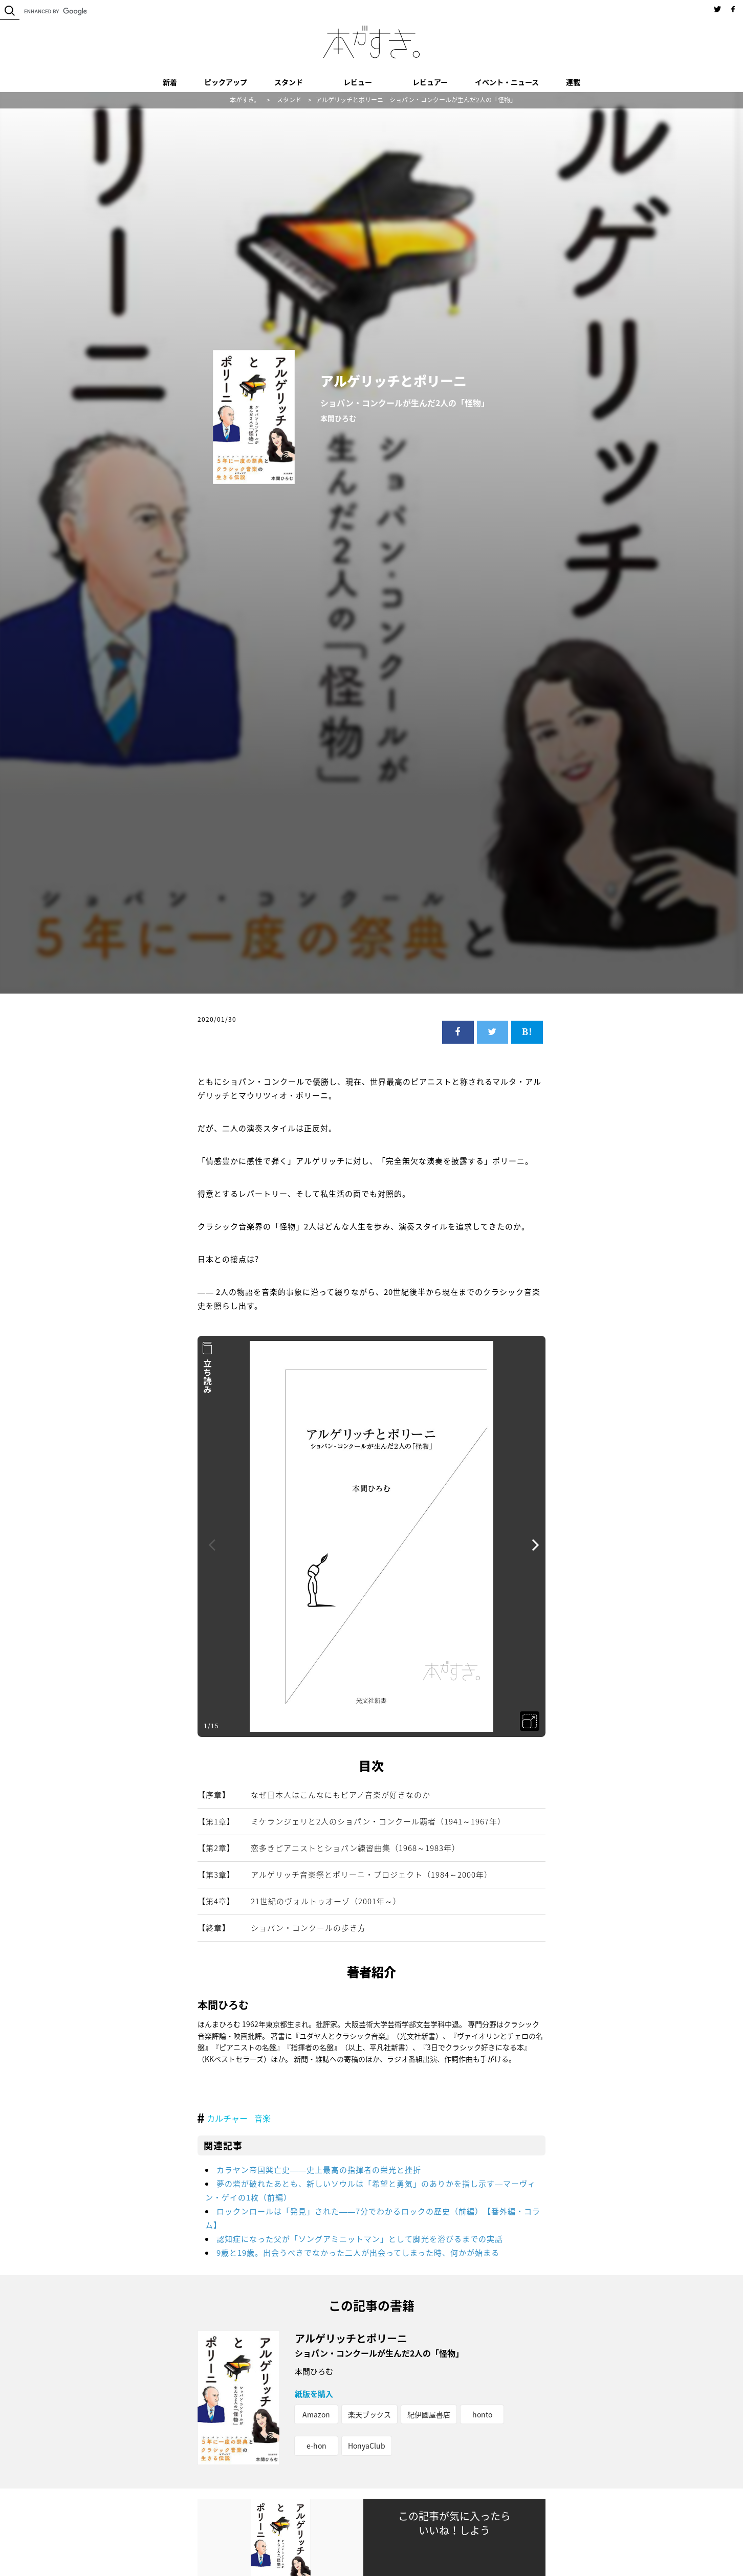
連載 (573, 82)
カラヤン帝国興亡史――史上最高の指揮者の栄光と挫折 (318, 2169)
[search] (87, 11)
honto (482, 2414)
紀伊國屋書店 (428, 2414)
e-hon (316, 2445)
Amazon (316, 2414)
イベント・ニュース (507, 82)
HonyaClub (366, 2445)
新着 (170, 82)
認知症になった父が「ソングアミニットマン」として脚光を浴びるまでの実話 (359, 2238)
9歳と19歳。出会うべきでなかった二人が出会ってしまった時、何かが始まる (357, 2252)
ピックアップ (225, 82)
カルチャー (227, 2118)
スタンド (288, 82)
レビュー (357, 82)
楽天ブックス (369, 2414)
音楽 (262, 2118)
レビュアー (430, 82)
